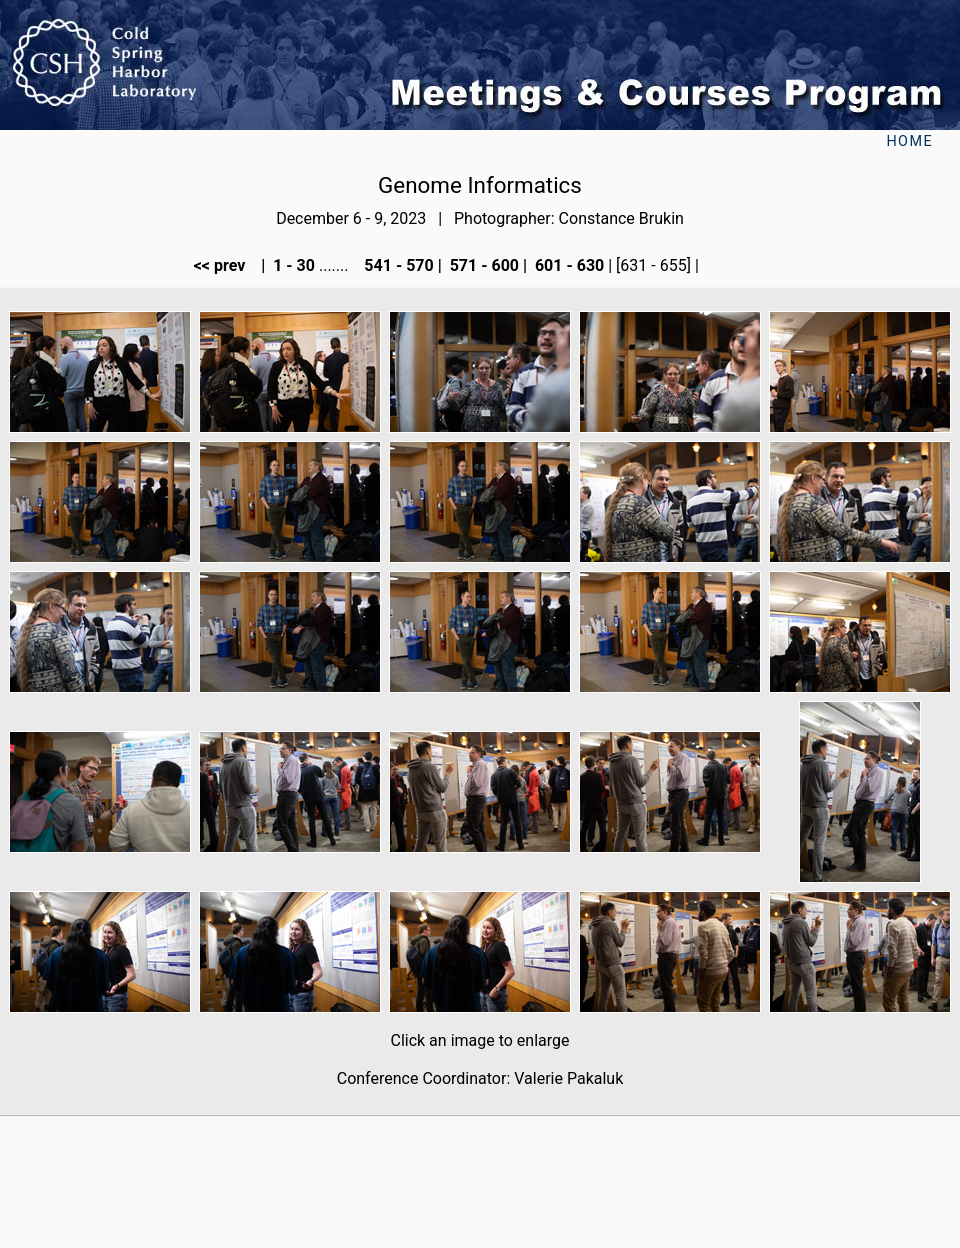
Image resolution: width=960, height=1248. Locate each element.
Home (909, 141)
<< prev (226, 265)
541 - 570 (396, 265)
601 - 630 (567, 265)
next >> (735, 265)
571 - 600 (482, 265)
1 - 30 (292, 265)
